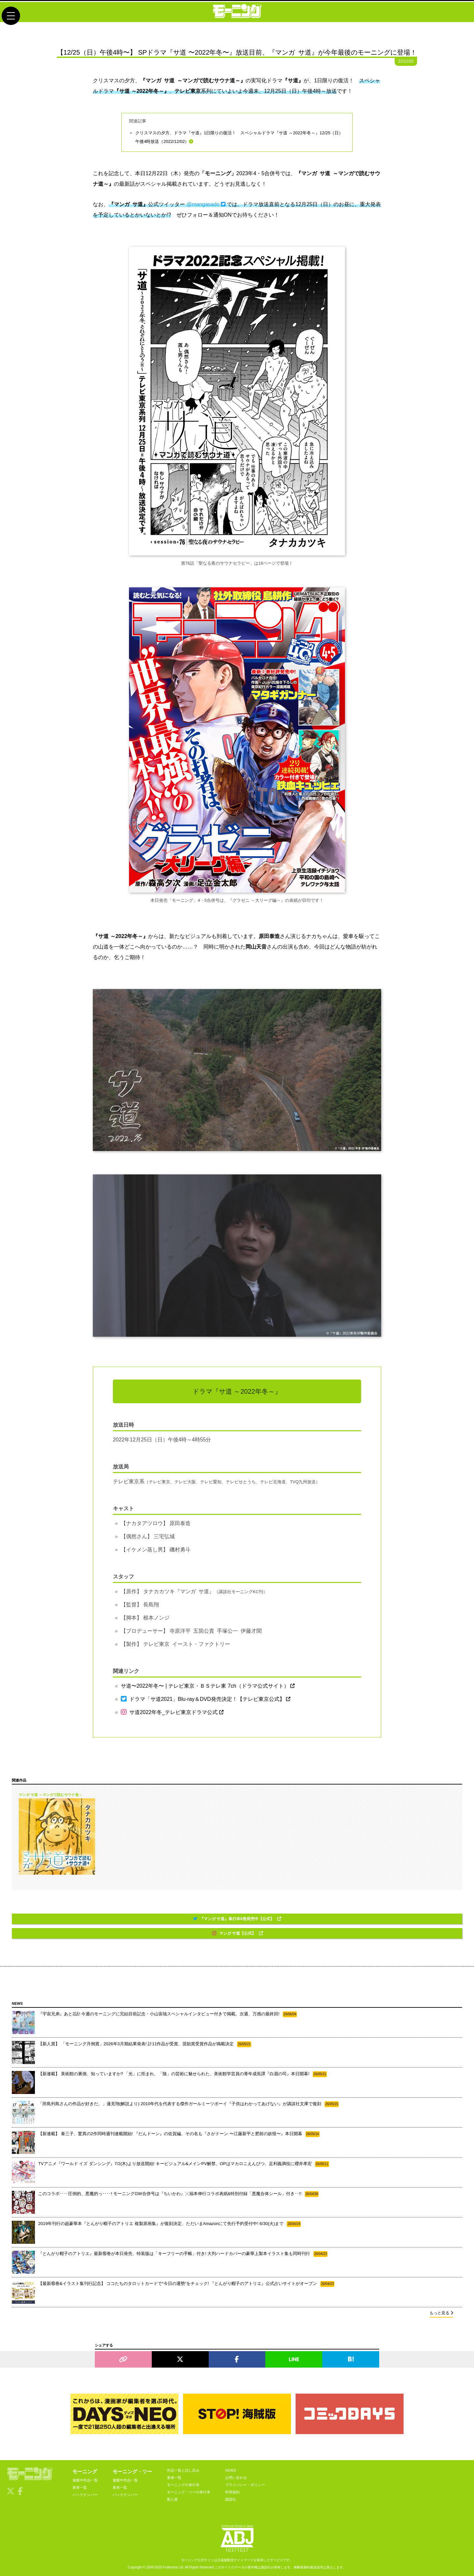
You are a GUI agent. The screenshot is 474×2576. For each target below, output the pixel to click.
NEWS (230, 2470)
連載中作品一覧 (85, 2480)
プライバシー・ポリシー (245, 2485)
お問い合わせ (236, 2478)
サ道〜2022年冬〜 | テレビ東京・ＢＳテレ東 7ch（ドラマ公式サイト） (208, 1686)
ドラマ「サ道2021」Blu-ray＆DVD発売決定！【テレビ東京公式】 (206, 1699)
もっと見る (441, 2313)
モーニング (84, 2471)
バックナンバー (85, 2495)
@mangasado (206, 204)
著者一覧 (79, 2487)
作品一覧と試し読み (183, 2470)
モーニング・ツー (132, 2471)
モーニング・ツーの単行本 (188, 2492)
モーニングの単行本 (183, 2485)
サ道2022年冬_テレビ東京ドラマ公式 (172, 1712)
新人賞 (172, 2499)
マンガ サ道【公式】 (237, 1933)
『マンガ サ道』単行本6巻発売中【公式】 (237, 1919)
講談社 (230, 2499)
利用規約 (232, 2492)
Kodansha (170, 2567)
